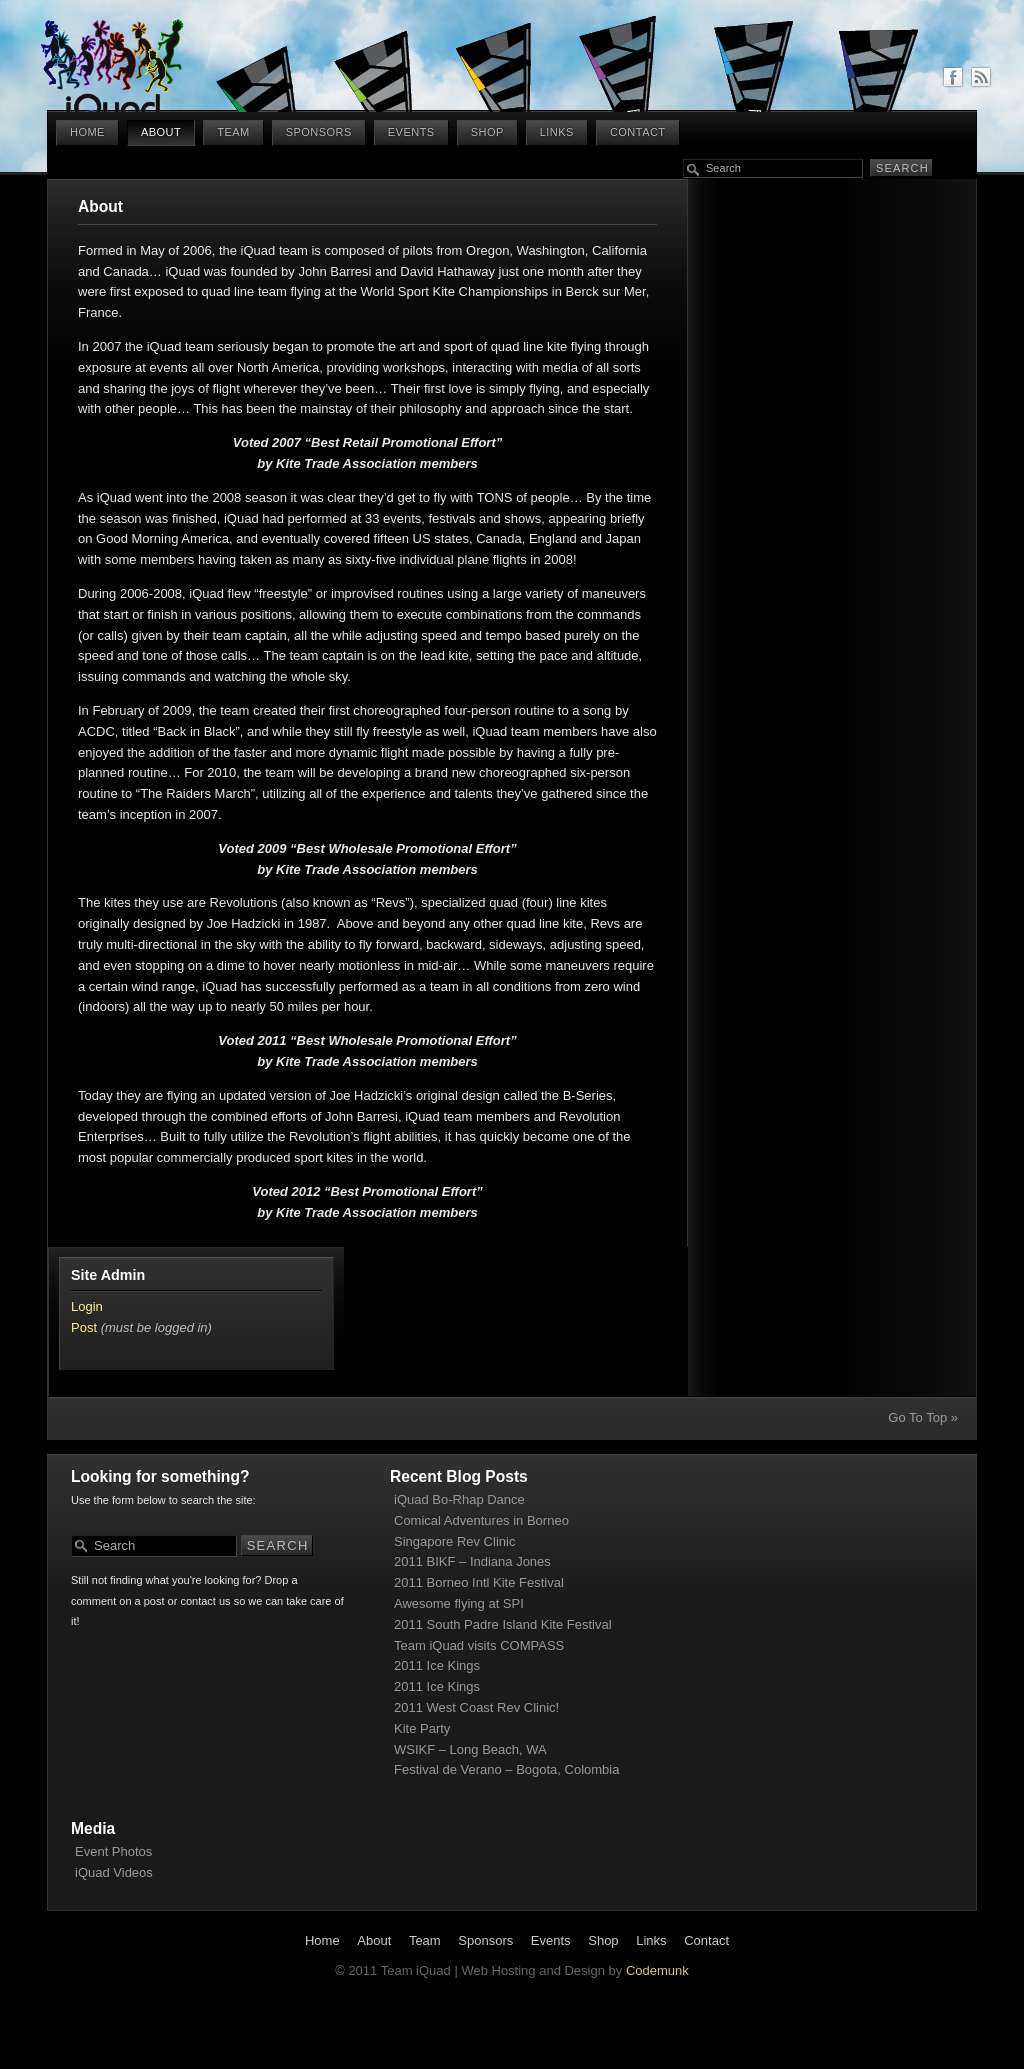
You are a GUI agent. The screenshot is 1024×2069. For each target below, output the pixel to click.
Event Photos (113, 1851)
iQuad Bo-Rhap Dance (459, 1499)
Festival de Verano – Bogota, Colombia (506, 1769)
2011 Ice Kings (437, 1665)
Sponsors (319, 132)
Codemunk (657, 1970)
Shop (487, 132)
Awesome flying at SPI (459, 1603)
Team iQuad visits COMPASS (479, 1645)
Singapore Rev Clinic (454, 1541)
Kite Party (422, 1728)
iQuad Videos (114, 1872)
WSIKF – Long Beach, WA (470, 1749)
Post (84, 1327)
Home (87, 132)
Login (87, 1306)
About (161, 132)
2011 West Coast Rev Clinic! (476, 1707)
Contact (638, 132)
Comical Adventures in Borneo (481, 1520)
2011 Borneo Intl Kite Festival (479, 1582)
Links (557, 132)
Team (233, 132)
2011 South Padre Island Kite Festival (503, 1624)
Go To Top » (923, 1417)
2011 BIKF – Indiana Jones (472, 1561)
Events (411, 132)
